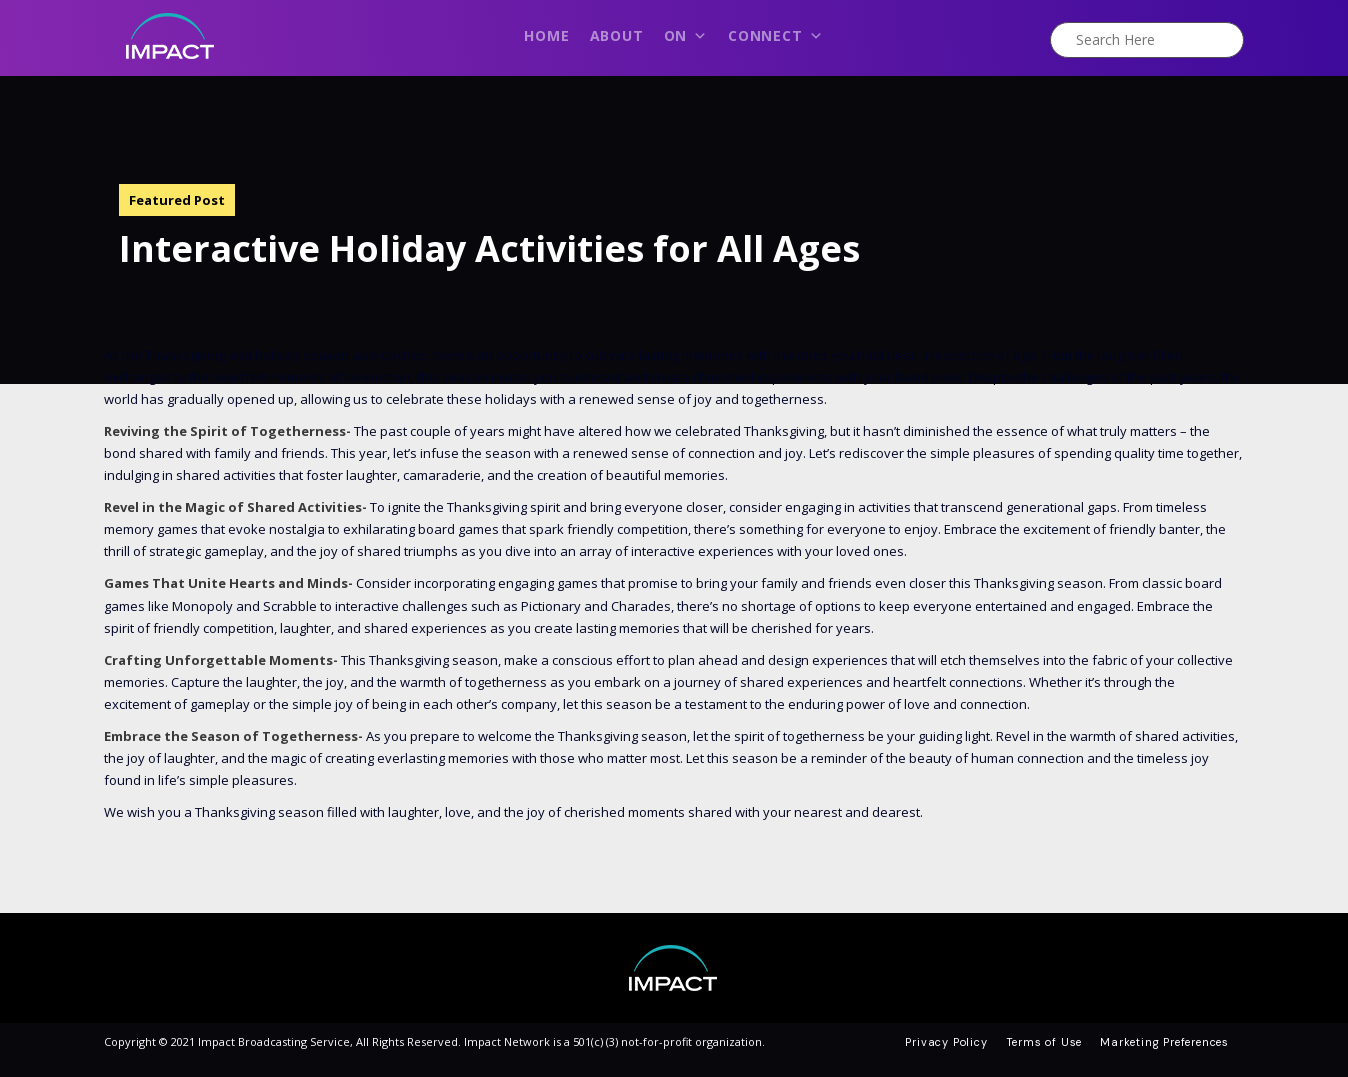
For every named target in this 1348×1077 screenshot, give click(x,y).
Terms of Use (1044, 1042)
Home (546, 35)
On (686, 41)
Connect (775, 41)
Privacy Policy (946, 1042)
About (617, 35)
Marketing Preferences (1164, 1042)
